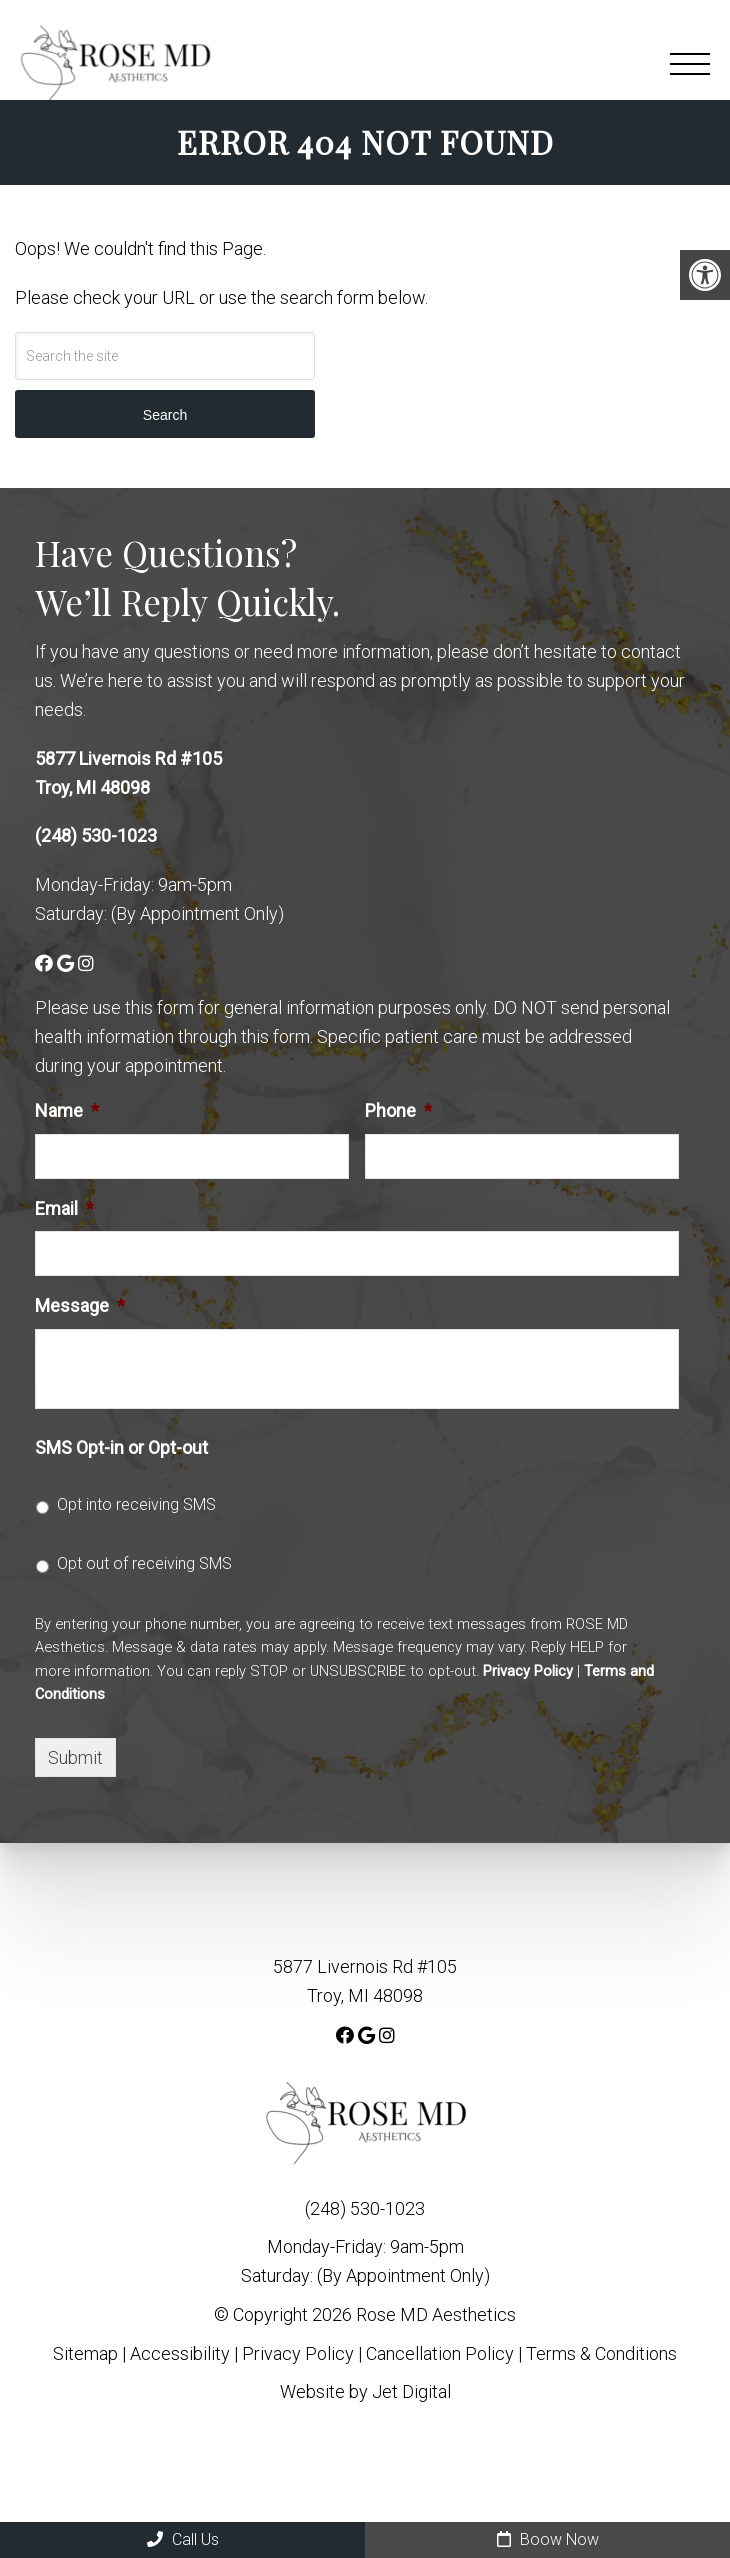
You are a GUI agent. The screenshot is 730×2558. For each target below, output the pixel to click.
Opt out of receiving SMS (144, 1563)
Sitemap (85, 2353)
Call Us (183, 2539)
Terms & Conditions (601, 2353)
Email (64, 1208)
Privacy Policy (528, 1671)
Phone (398, 1110)
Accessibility (180, 2353)
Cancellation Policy (442, 2353)
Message (80, 1305)
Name (67, 1110)
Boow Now (548, 2539)
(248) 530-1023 (96, 835)
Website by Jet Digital (365, 2391)
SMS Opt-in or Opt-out (121, 1447)
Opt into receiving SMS (136, 1504)
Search (165, 415)
